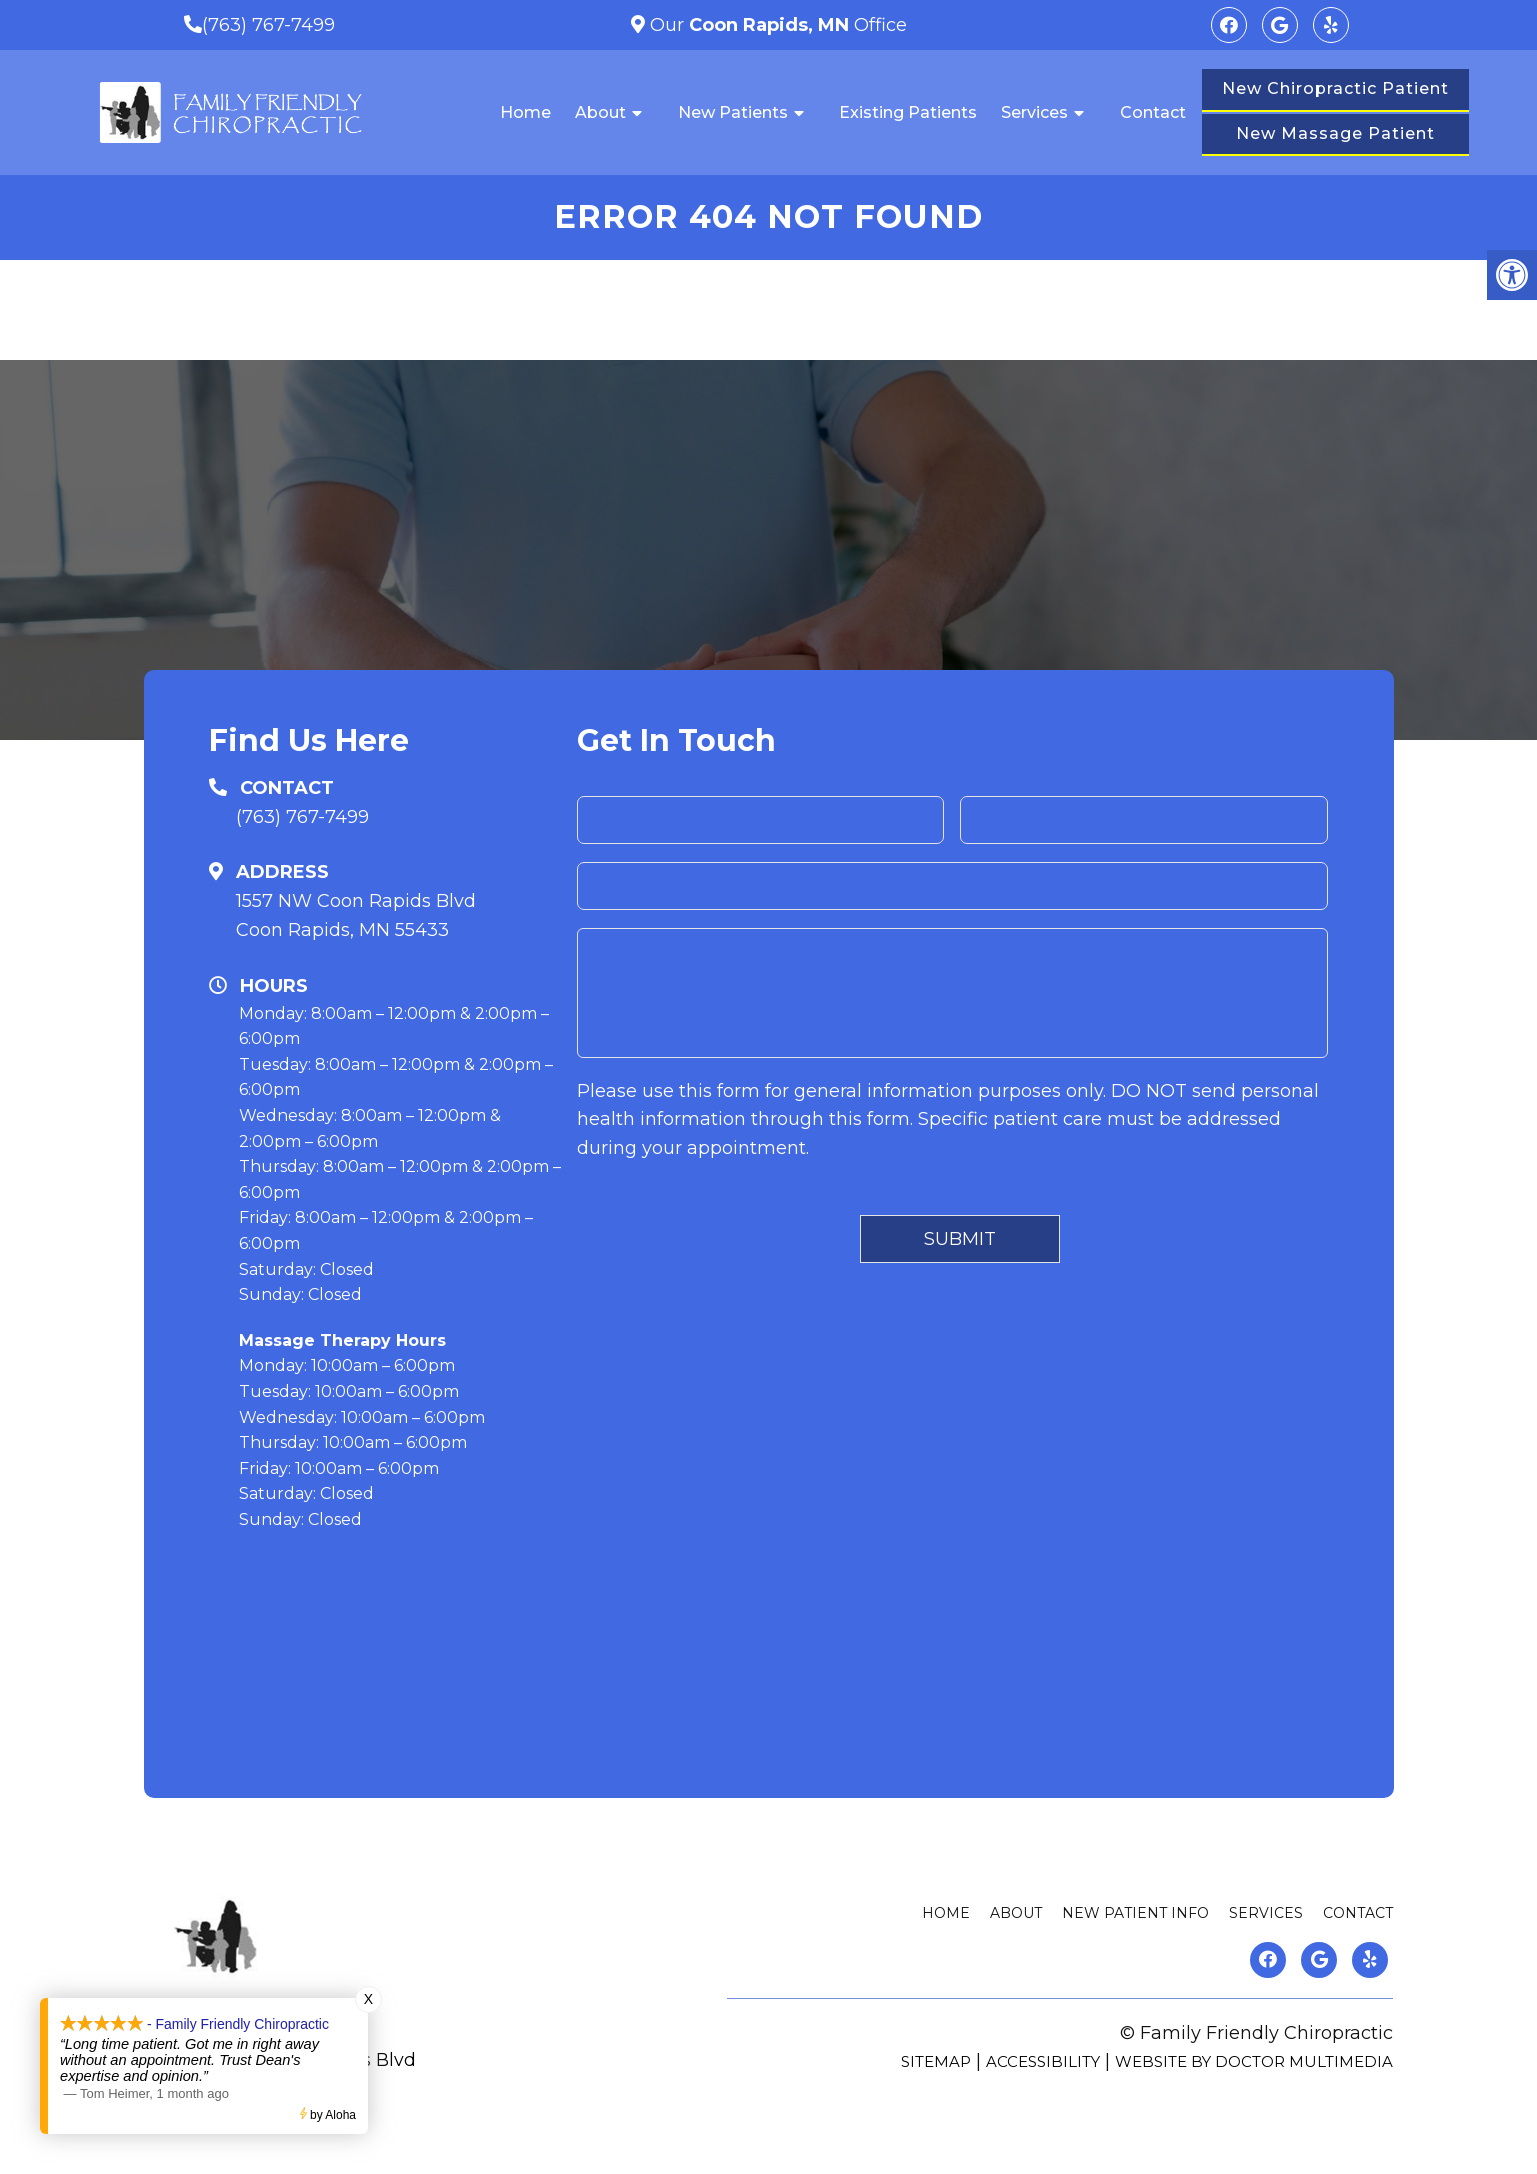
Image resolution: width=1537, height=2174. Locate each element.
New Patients (733, 112)
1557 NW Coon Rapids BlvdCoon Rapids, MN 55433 (356, 915)
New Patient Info (1135, 1913)
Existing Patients (908, 112)
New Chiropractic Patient (1335, 88)
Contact (1153, 112)
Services (1034, 112)
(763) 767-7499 (268, 25)
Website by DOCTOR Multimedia (1254, 2061)
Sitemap (936, 2061)
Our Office (776, 25)
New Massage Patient (1335, 133)
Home (525, 112)
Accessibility (1043, 2061)
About (600, 112)
